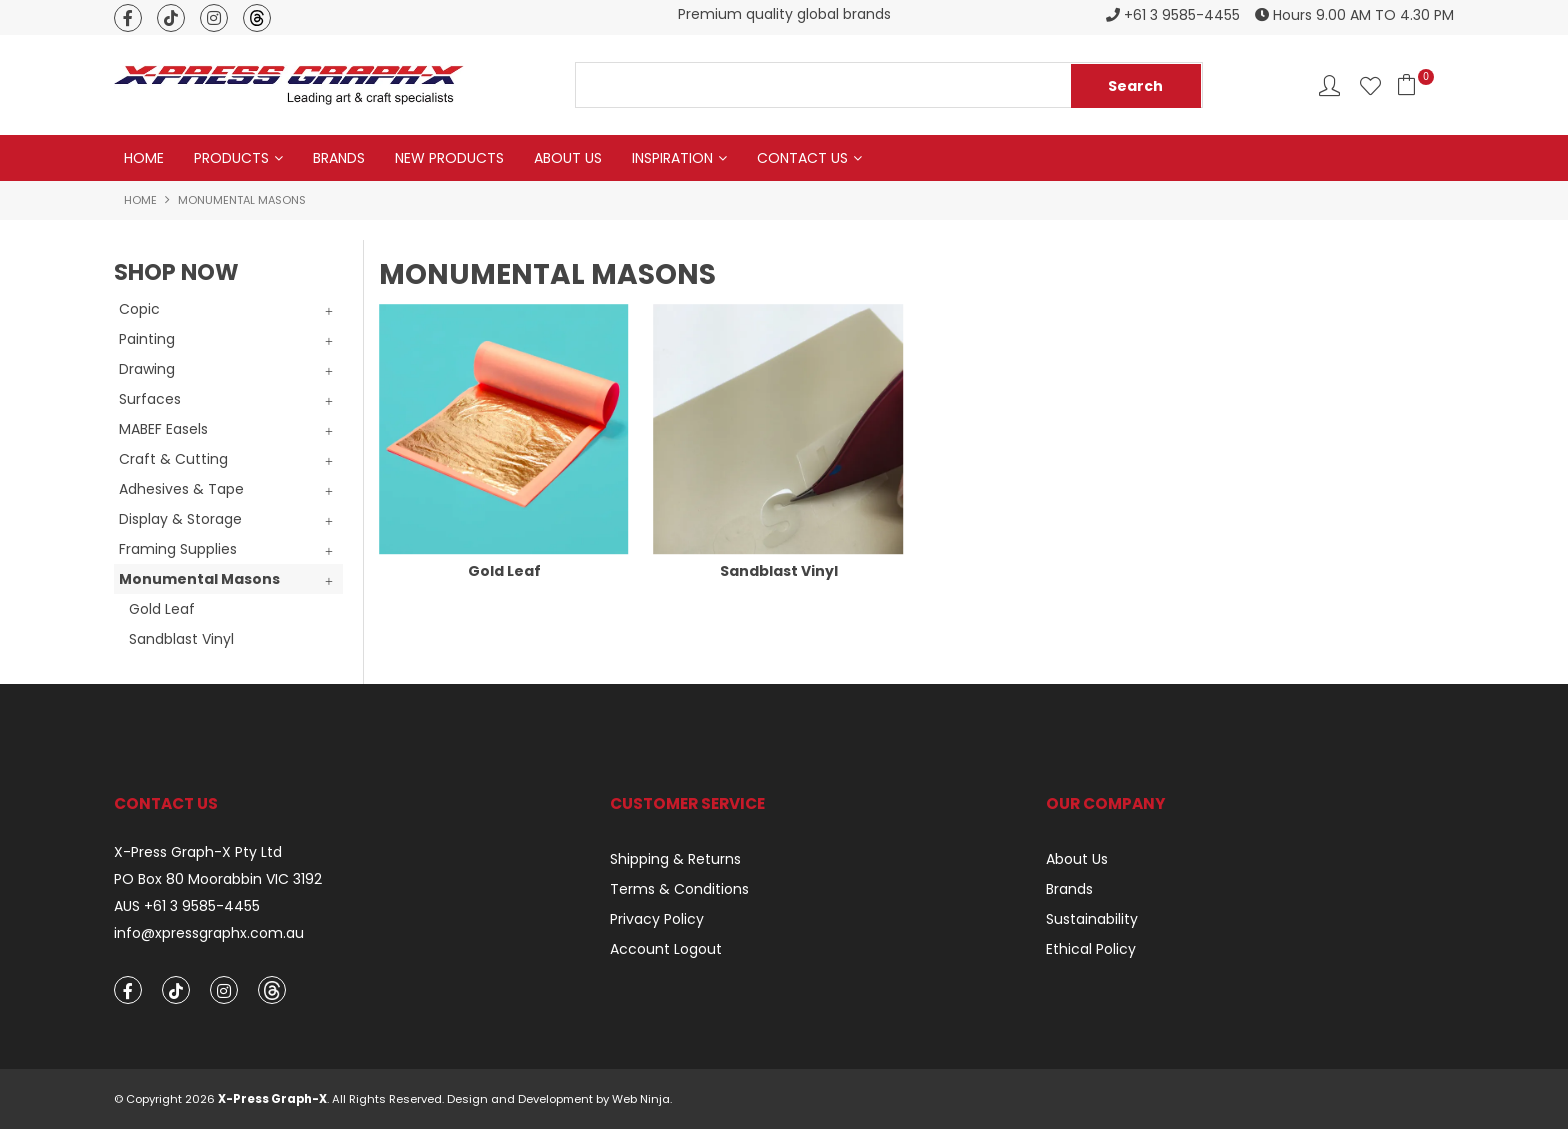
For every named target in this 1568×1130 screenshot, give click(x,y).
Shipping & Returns (675, 859)
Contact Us (802, 158)
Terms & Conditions (679, 889)
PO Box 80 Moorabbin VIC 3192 (218, 879)
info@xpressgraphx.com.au (209, 933)
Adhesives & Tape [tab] (181, 489)
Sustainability (1092, 919)
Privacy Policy (657, 919)
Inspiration (672, 158)
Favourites (1370, 85)
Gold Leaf (504, 571)
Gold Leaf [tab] (162, 609)
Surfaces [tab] (150, 399)
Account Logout (666, 949)
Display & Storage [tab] (180, 519)
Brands (339, 158)
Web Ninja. (642, 1100)
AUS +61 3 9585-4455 (187, 906)
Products (231, 158)
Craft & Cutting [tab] (173, 459)
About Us (568, 158)
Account (1329, 85)
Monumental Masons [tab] (199, 579)
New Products (449, 158)
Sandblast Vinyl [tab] (181, 639)
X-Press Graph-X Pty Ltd (198, 852)
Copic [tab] (139, 309)
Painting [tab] (147, 339)
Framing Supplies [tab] (178, 549)
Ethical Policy (1091, 949)
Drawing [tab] (147, 369)
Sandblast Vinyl (779, 571)
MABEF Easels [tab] (163, 429)
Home (144, 158)
